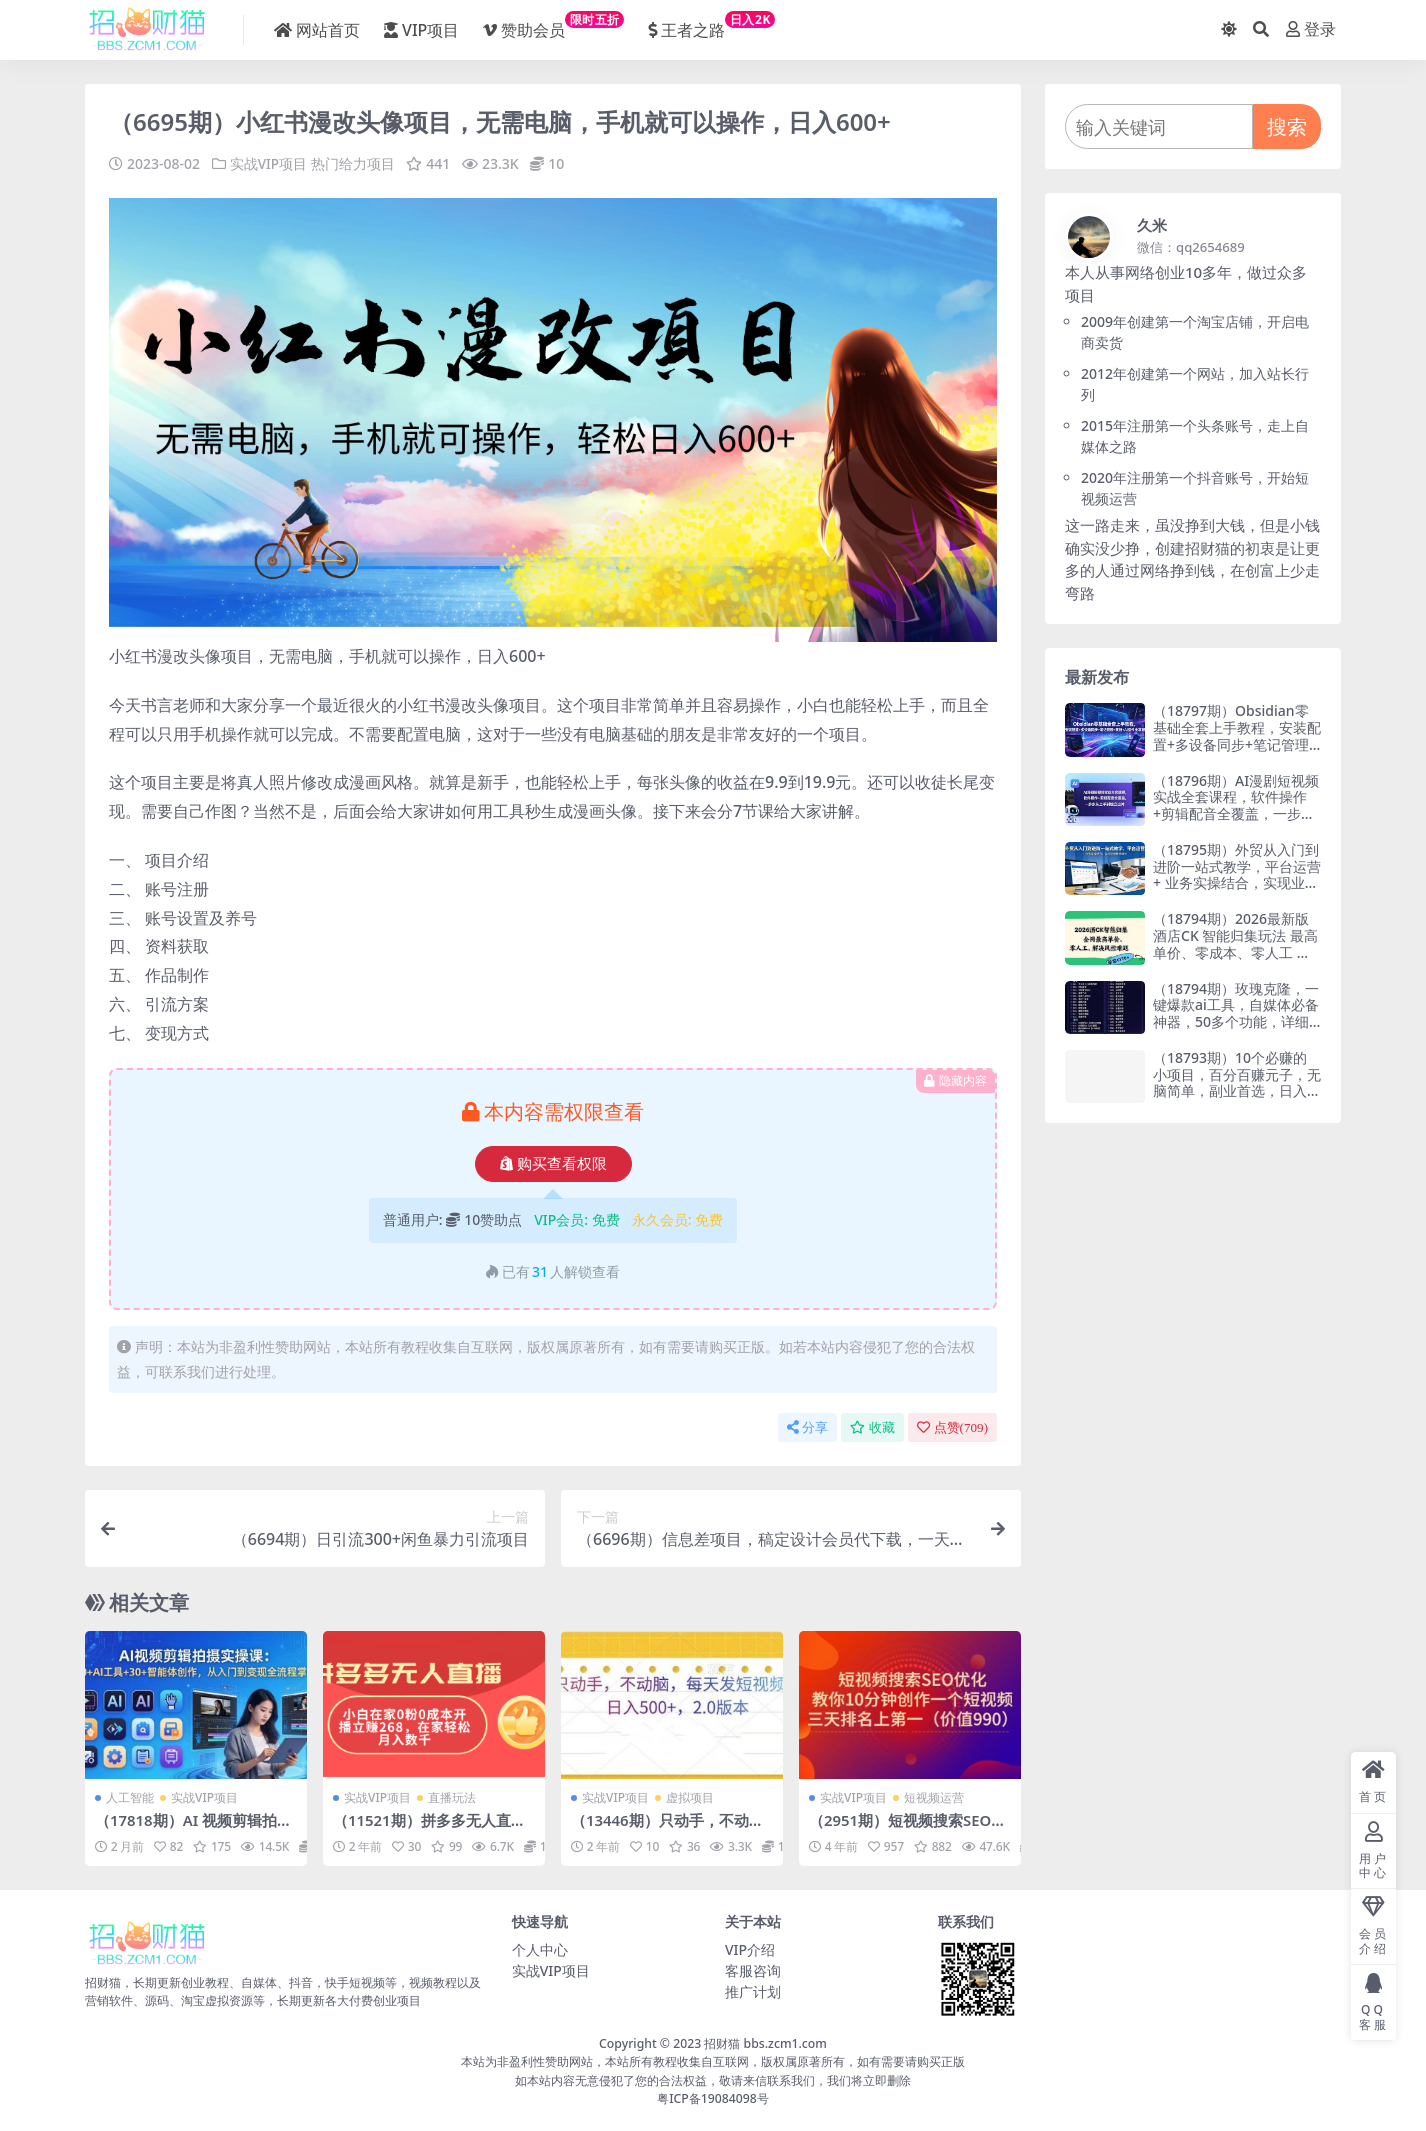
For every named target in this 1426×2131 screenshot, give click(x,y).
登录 (1311, 29)
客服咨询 (753, 1969)
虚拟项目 (690, 1797)
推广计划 (753, 1990)
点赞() (952, 1426)
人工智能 (130, 1797)
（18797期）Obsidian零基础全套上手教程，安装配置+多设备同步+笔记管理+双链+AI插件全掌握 (1237, 735)
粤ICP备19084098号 (713, 2097)
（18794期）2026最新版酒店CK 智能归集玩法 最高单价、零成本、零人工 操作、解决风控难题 (1235, 943)
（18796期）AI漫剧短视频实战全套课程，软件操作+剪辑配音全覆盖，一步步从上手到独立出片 (1236, 805)
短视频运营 (934, 1797)
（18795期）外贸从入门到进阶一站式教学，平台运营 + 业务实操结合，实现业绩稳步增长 (1237, 874)
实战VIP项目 (269, 163)
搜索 (1287, 126)
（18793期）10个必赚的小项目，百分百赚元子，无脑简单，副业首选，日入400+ (1237, 1082)
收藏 (872, 1426)
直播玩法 (452, 1797)
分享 (807, 1426)
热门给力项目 (353, 163)
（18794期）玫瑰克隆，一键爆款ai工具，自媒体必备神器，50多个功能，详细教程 (1236, 1013)
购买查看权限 (553, 1163)
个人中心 (540, 1948)
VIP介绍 (750, 1948)
